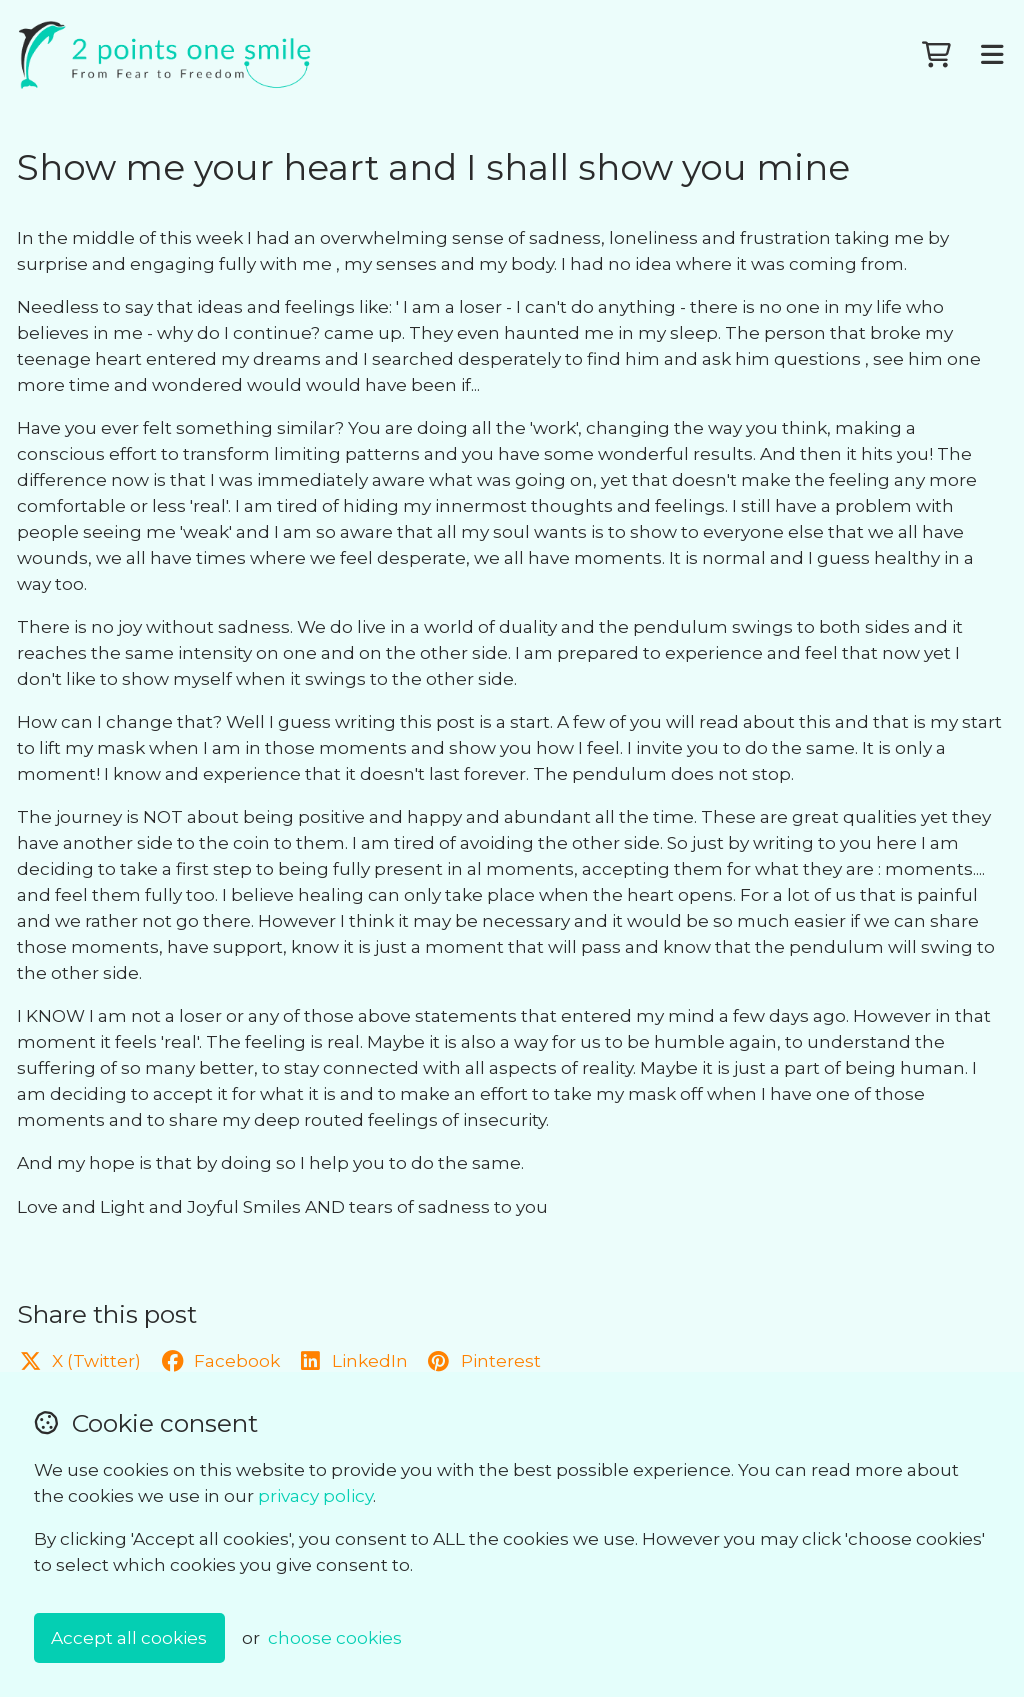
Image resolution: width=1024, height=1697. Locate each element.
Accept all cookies (129, 1637)
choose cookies (335, 1637)
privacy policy (315, 1495)
